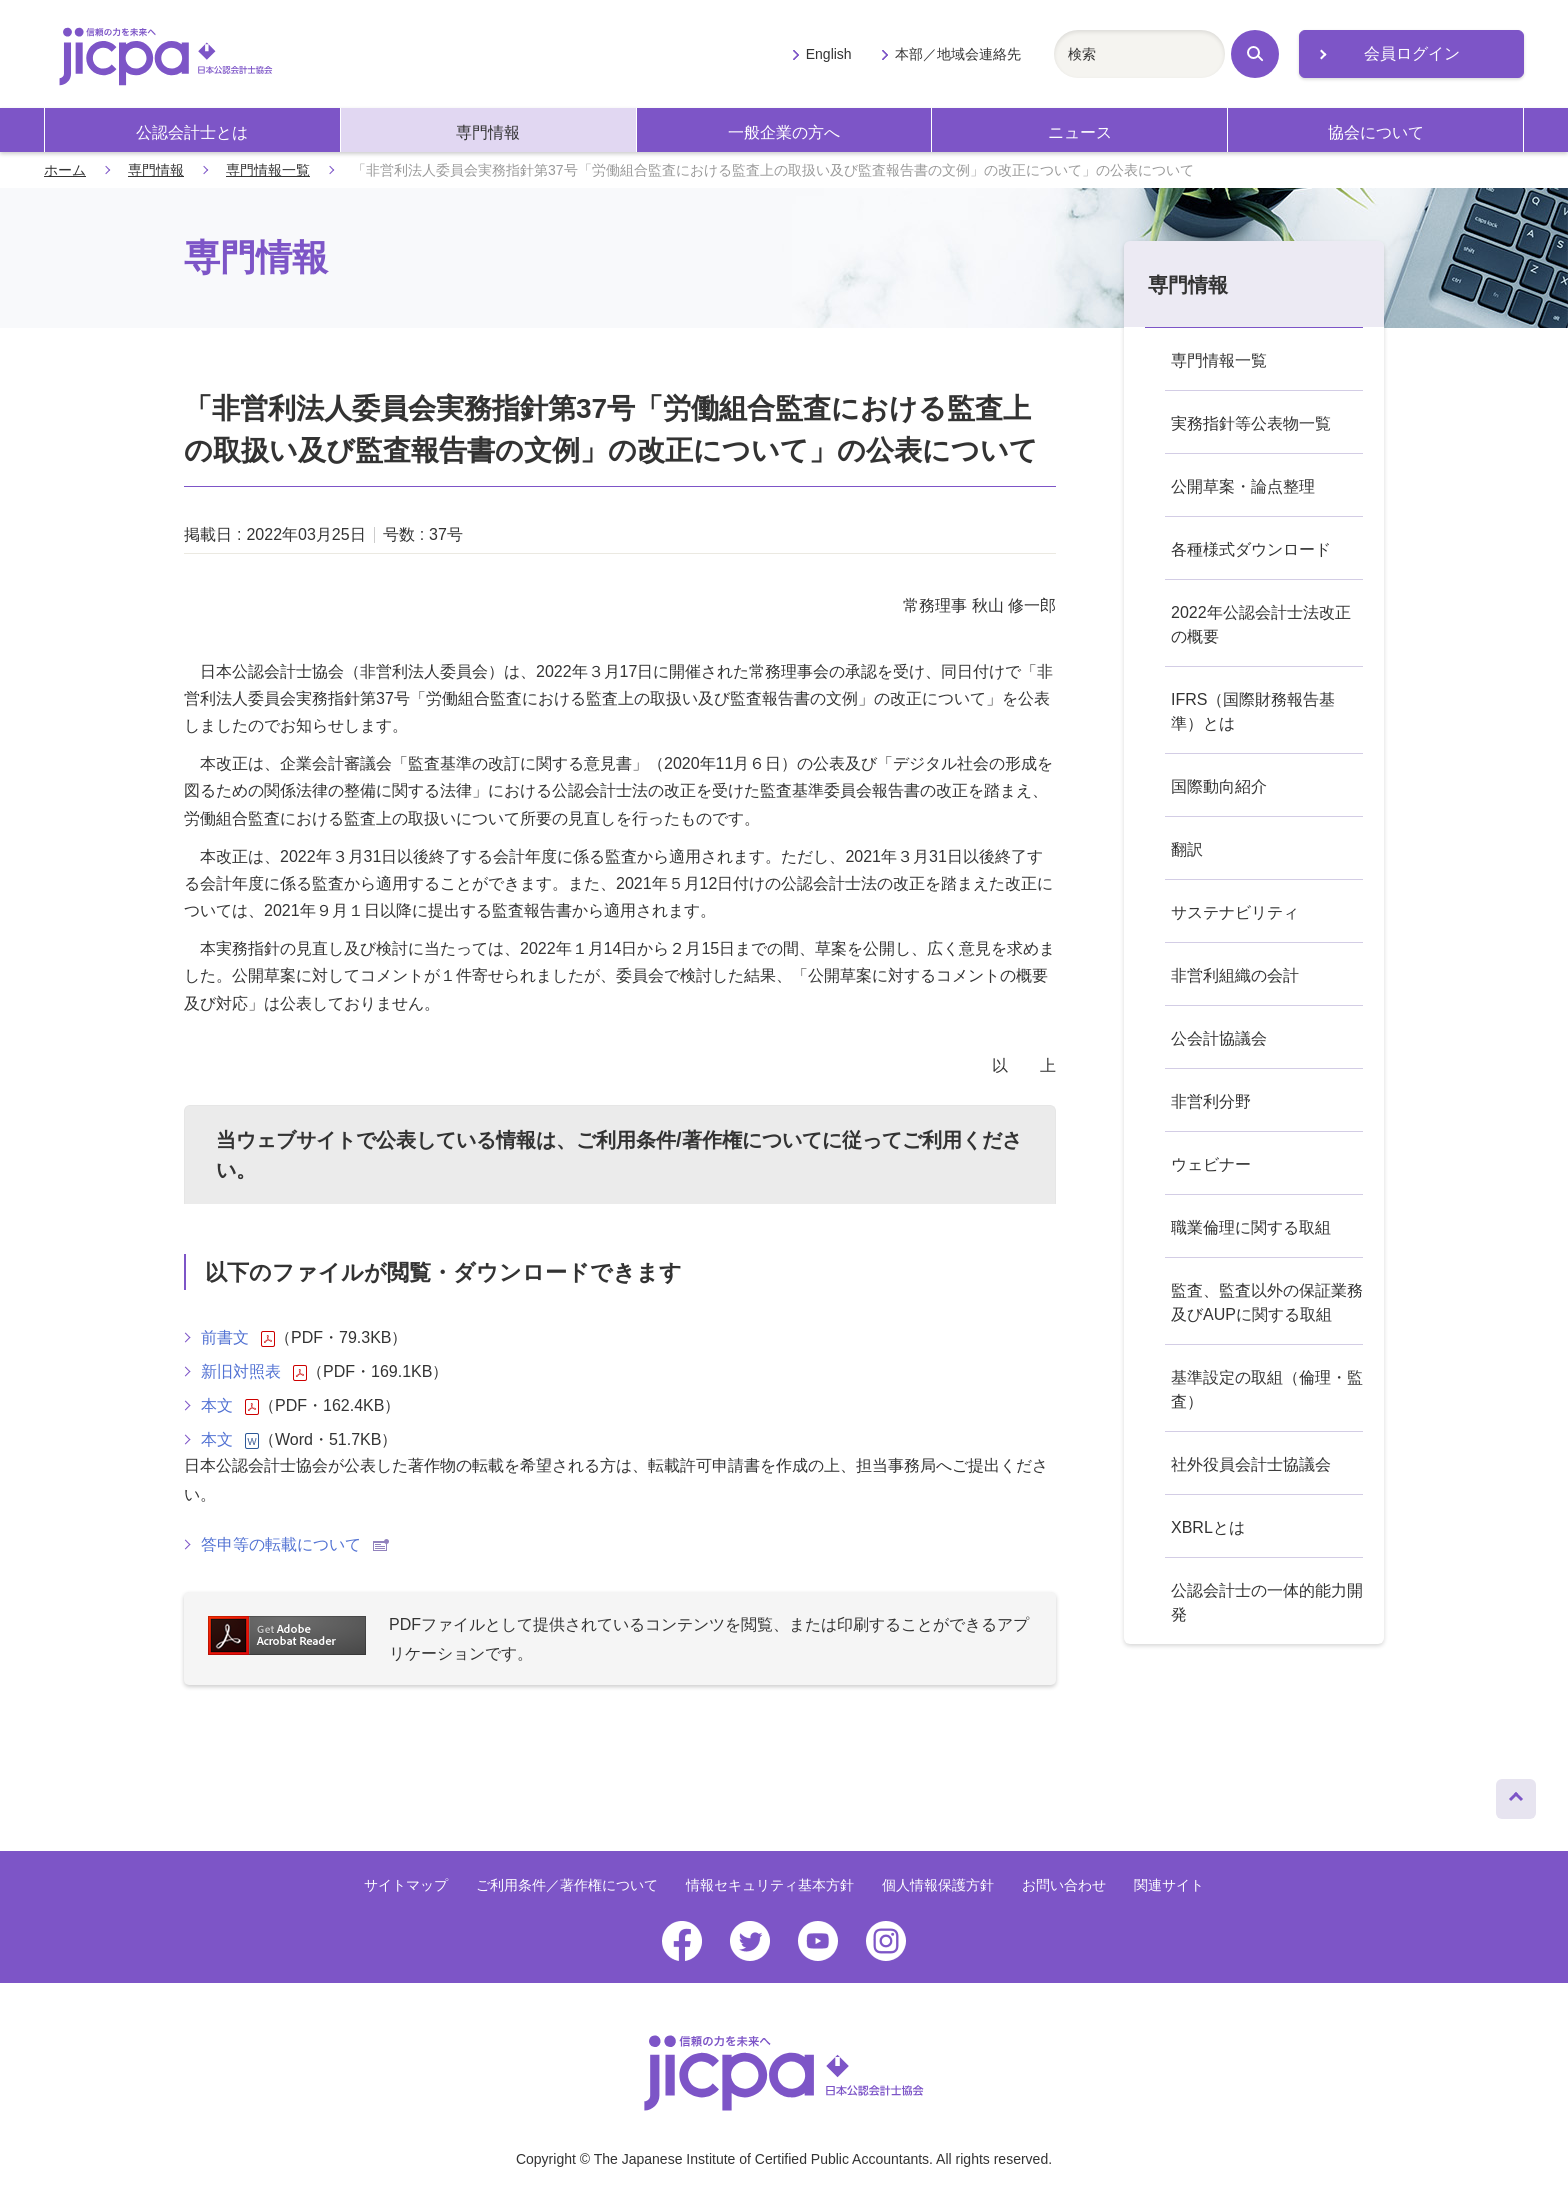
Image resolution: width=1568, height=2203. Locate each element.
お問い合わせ (1064, 1885)
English (829, 54)
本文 (230, 1406)
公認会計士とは (192, 132)
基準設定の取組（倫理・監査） (1267, 1389)
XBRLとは (1208, 1527)
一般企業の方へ (784, 132)
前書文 (238, 1338)
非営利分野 (1211, 1101)
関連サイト (1169, 1885)
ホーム (65, 170)
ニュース (1080, 132)
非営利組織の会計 (1235, 975)
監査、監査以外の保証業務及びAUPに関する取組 (1267, 1302)
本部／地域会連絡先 (958, 54)
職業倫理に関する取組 (1251, 1227)
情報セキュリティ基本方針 (770, 1885)
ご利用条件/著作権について (699, 1140)
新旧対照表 (254, 1372)
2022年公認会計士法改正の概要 (1261, 624)
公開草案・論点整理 (1243, 486)
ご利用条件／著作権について (567, 1885)
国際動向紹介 (1219, 786)
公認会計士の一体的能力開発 (1267, 1602)
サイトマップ (406, 1885)
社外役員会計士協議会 (1251, 1464)
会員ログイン (1412, 53)
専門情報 (488, 132)
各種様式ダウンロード (1251, 549)
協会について (1376, 132)
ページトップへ (1516, 1794)
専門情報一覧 (268, 170)
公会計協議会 (1219, 1038)
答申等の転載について (295, 1544)
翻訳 (1187, 849)
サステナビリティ (1235, 912)
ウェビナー (1211, 1164)
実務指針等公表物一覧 (1251, 423)
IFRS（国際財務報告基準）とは (1253, 711)
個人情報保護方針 (938, 1885)
